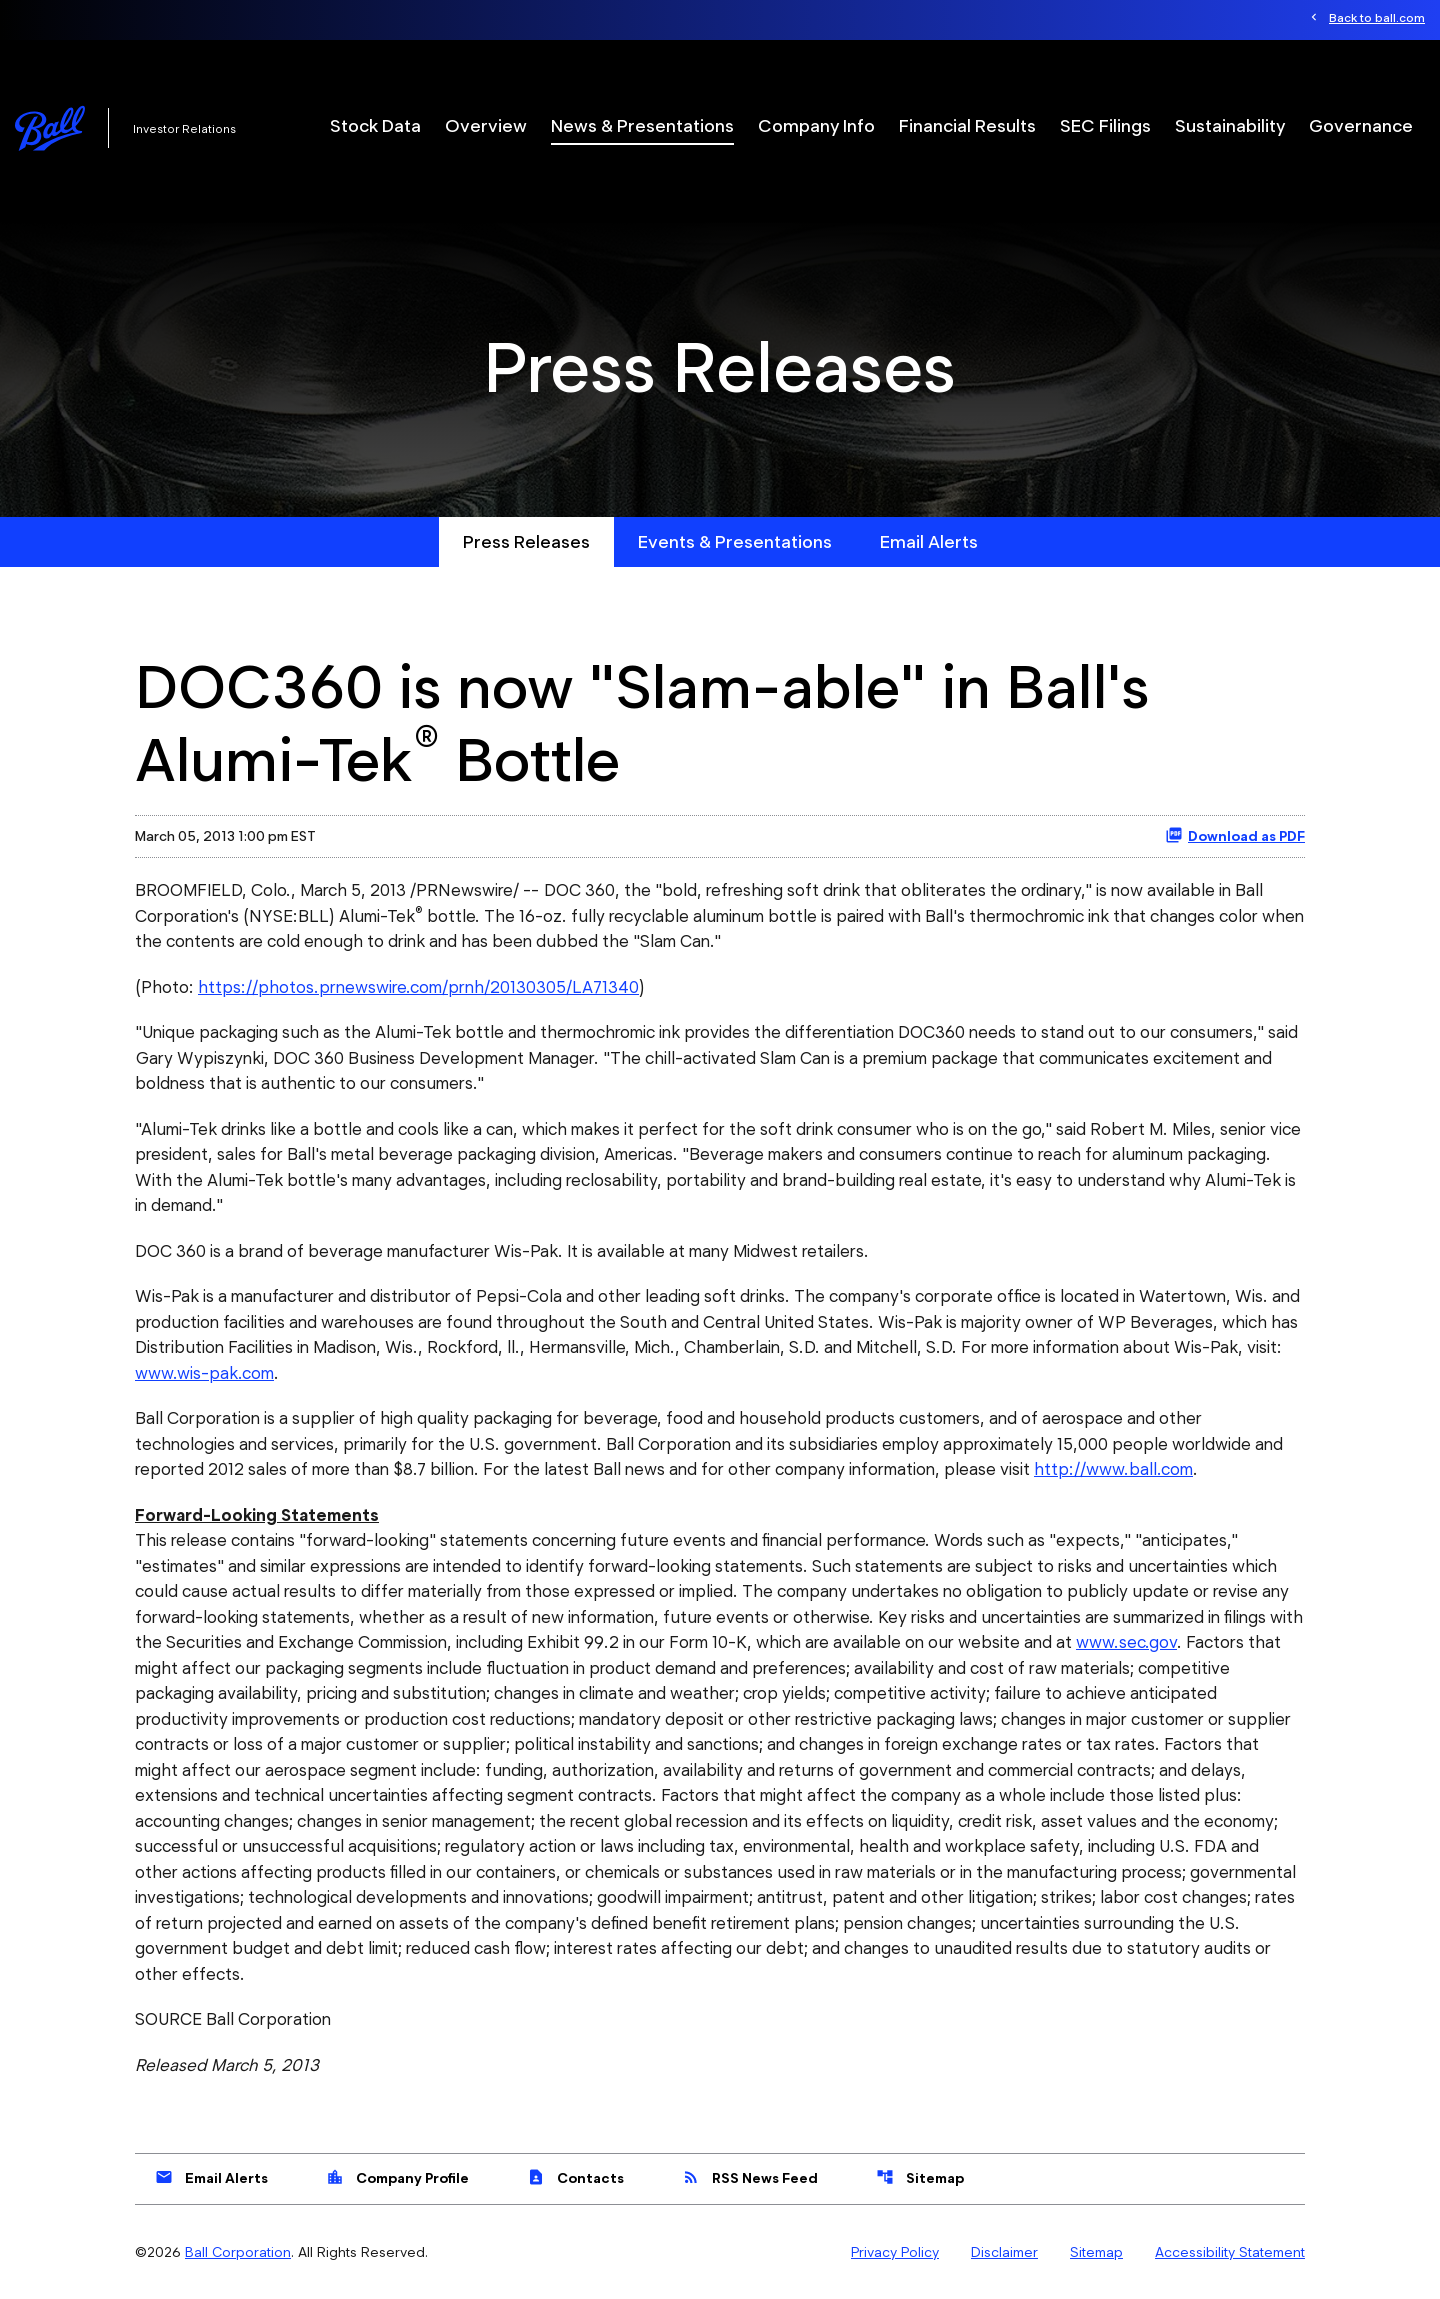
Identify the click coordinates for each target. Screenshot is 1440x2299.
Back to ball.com (1377, 17)
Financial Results (967, 125)
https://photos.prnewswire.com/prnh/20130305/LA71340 (418, 987)
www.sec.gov (1126, 1642)
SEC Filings (1105, 125)
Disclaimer (1004, 2252)
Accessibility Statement (1230, 2252)
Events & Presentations (735, 541)
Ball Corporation (238, 2252)
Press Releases (526, 541)
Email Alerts (929, 541)
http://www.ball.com (1113, 1469)
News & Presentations (642, 125)
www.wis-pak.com (204, 1373)
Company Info (816, 125)
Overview (486, 125)
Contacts (575, 2177)
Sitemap (920, 2177)
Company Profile (397, 2177)
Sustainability (1230, 125)
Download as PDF (1235, 835)
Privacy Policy (895, 2252)
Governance (1361, 125)
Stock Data (375, 125)
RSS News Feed (750, 2177)
